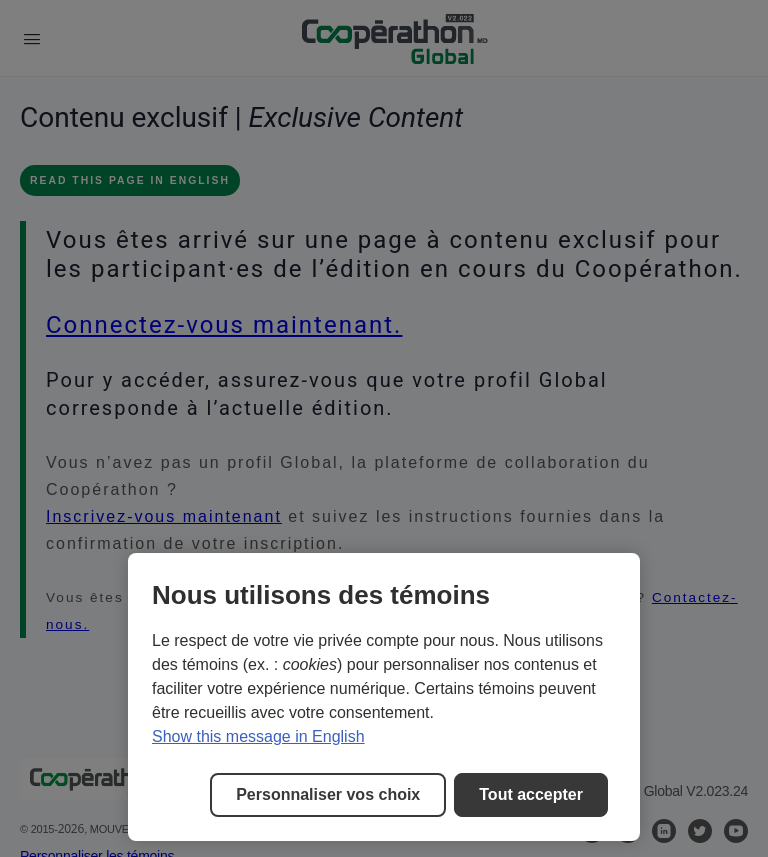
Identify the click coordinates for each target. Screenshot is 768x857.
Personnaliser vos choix (328, 794)
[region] (384, 697)
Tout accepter (531, 794)
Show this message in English (258, 736)
